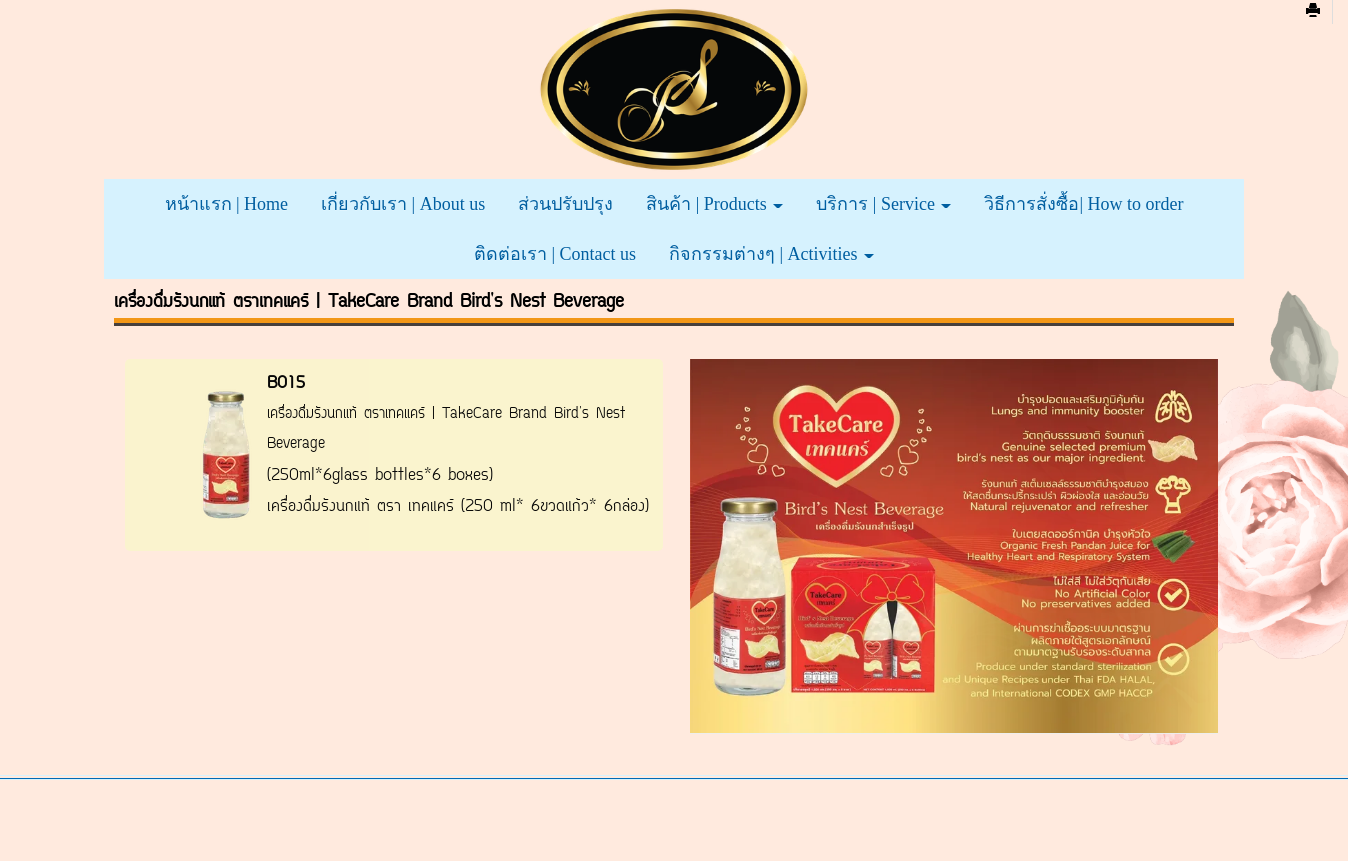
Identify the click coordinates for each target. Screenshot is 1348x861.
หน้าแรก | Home (227, 204)
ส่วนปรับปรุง (565, 204)
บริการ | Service (883, 204)
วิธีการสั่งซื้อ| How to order (1083, 204)
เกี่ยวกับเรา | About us (403, 204)
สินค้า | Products (714, 204)
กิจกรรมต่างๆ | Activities (771, 254)
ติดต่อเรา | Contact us (555, 254)
